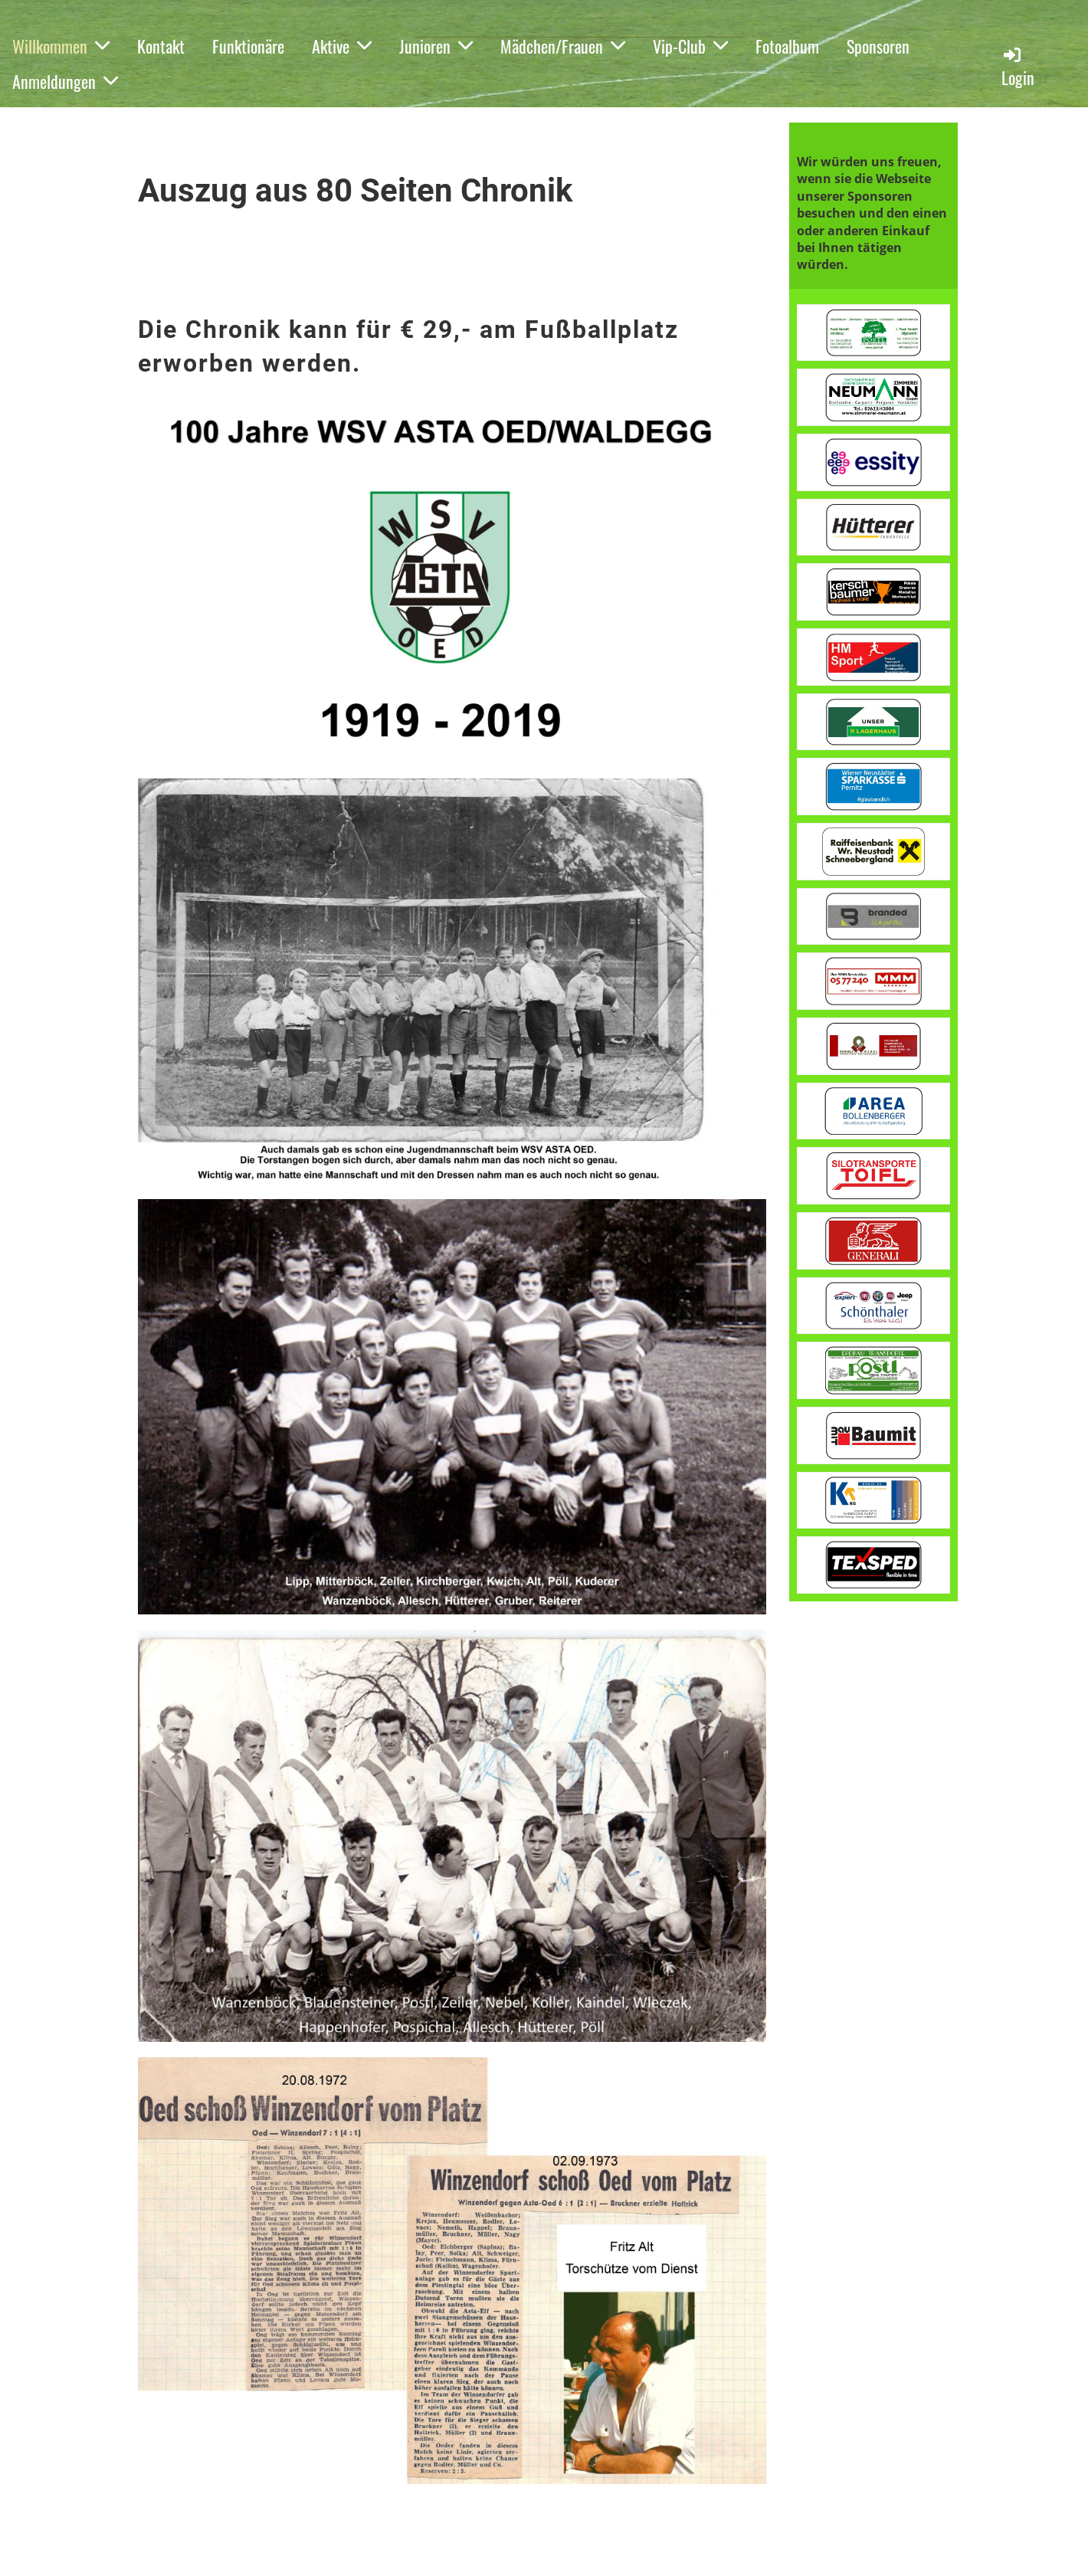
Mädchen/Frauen (562, 46)
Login (1017, 67)
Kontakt (161, 46)
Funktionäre (248, 46)
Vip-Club (690, 46)
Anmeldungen (65, 81)
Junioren (436, 46)
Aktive (342, 46)
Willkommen (61, 46)
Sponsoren (878, 46)
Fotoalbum (787, 46)
